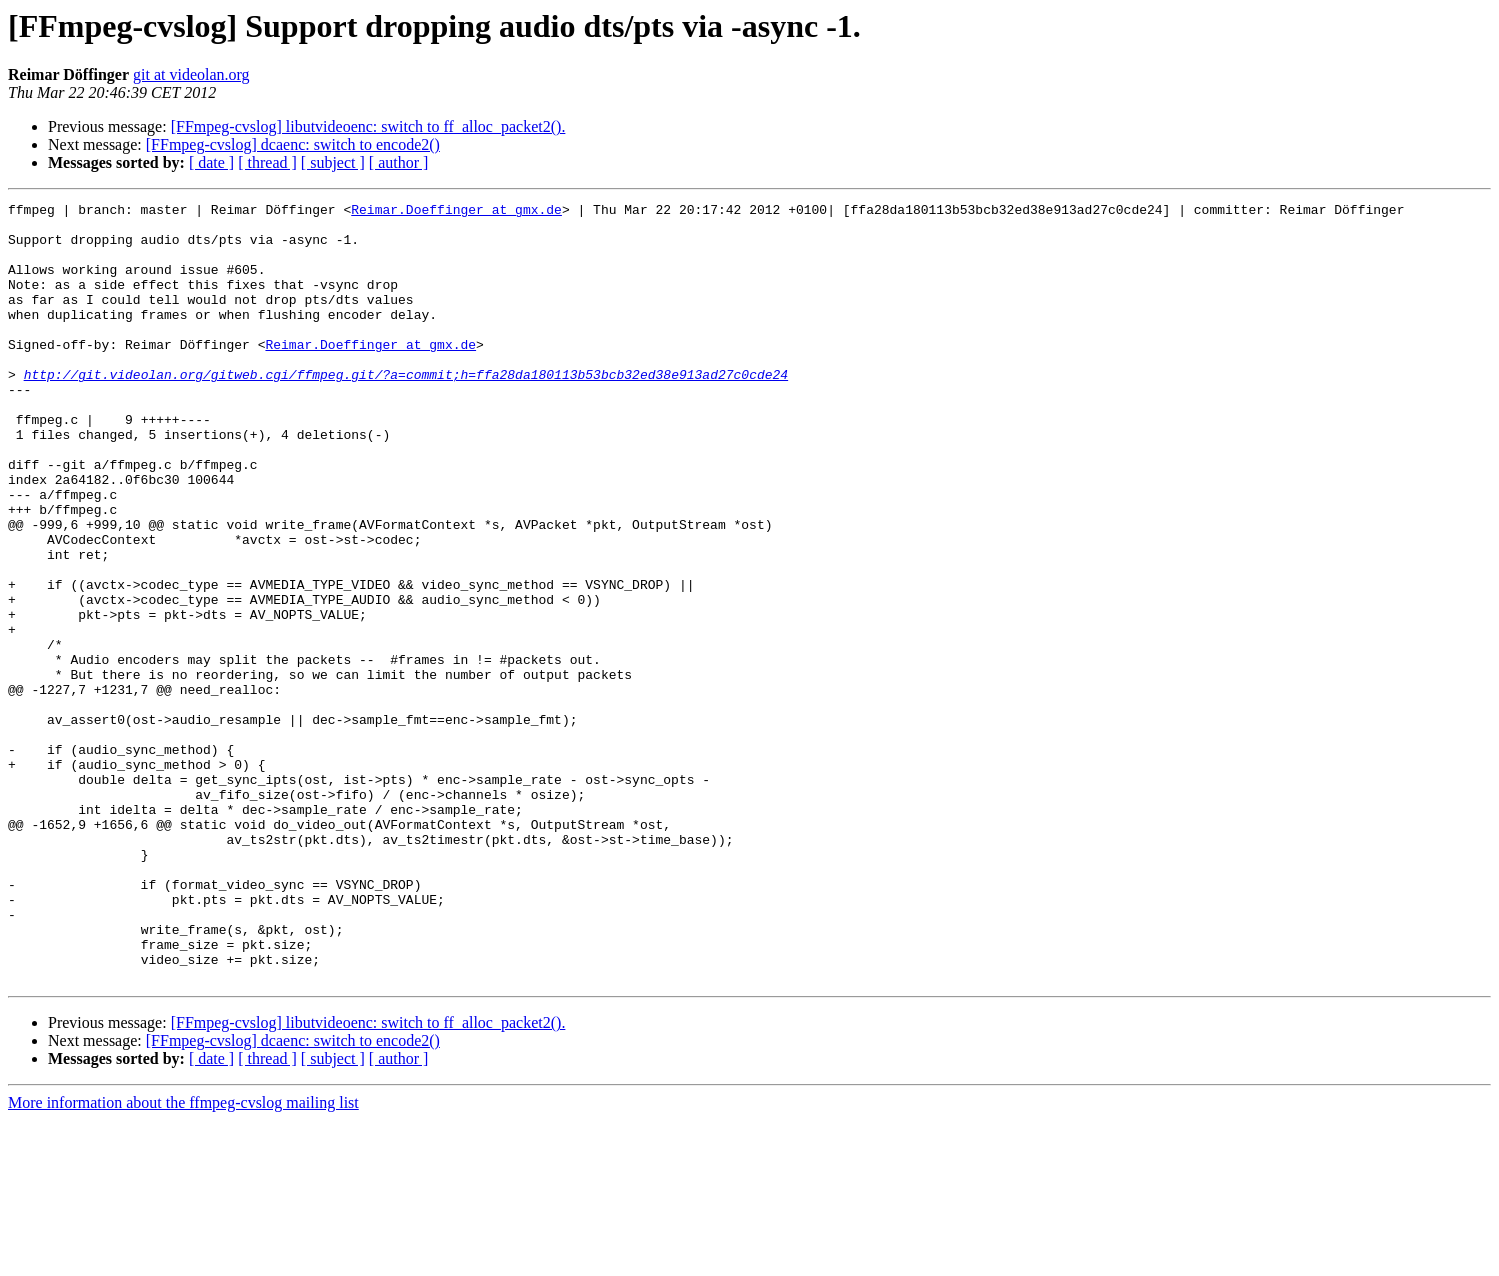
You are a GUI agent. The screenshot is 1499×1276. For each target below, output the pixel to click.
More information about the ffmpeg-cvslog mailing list (183, 1258)
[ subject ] (333, 162)
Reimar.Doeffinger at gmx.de (456, 212)
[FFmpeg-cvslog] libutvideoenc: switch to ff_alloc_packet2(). (368, 126)
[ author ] (399, 162)
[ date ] (211, 162)
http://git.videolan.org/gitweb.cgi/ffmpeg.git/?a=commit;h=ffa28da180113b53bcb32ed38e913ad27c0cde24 (406, 410)
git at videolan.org (191, 74)
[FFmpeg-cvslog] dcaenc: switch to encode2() (293, 144)
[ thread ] (267, 162)
